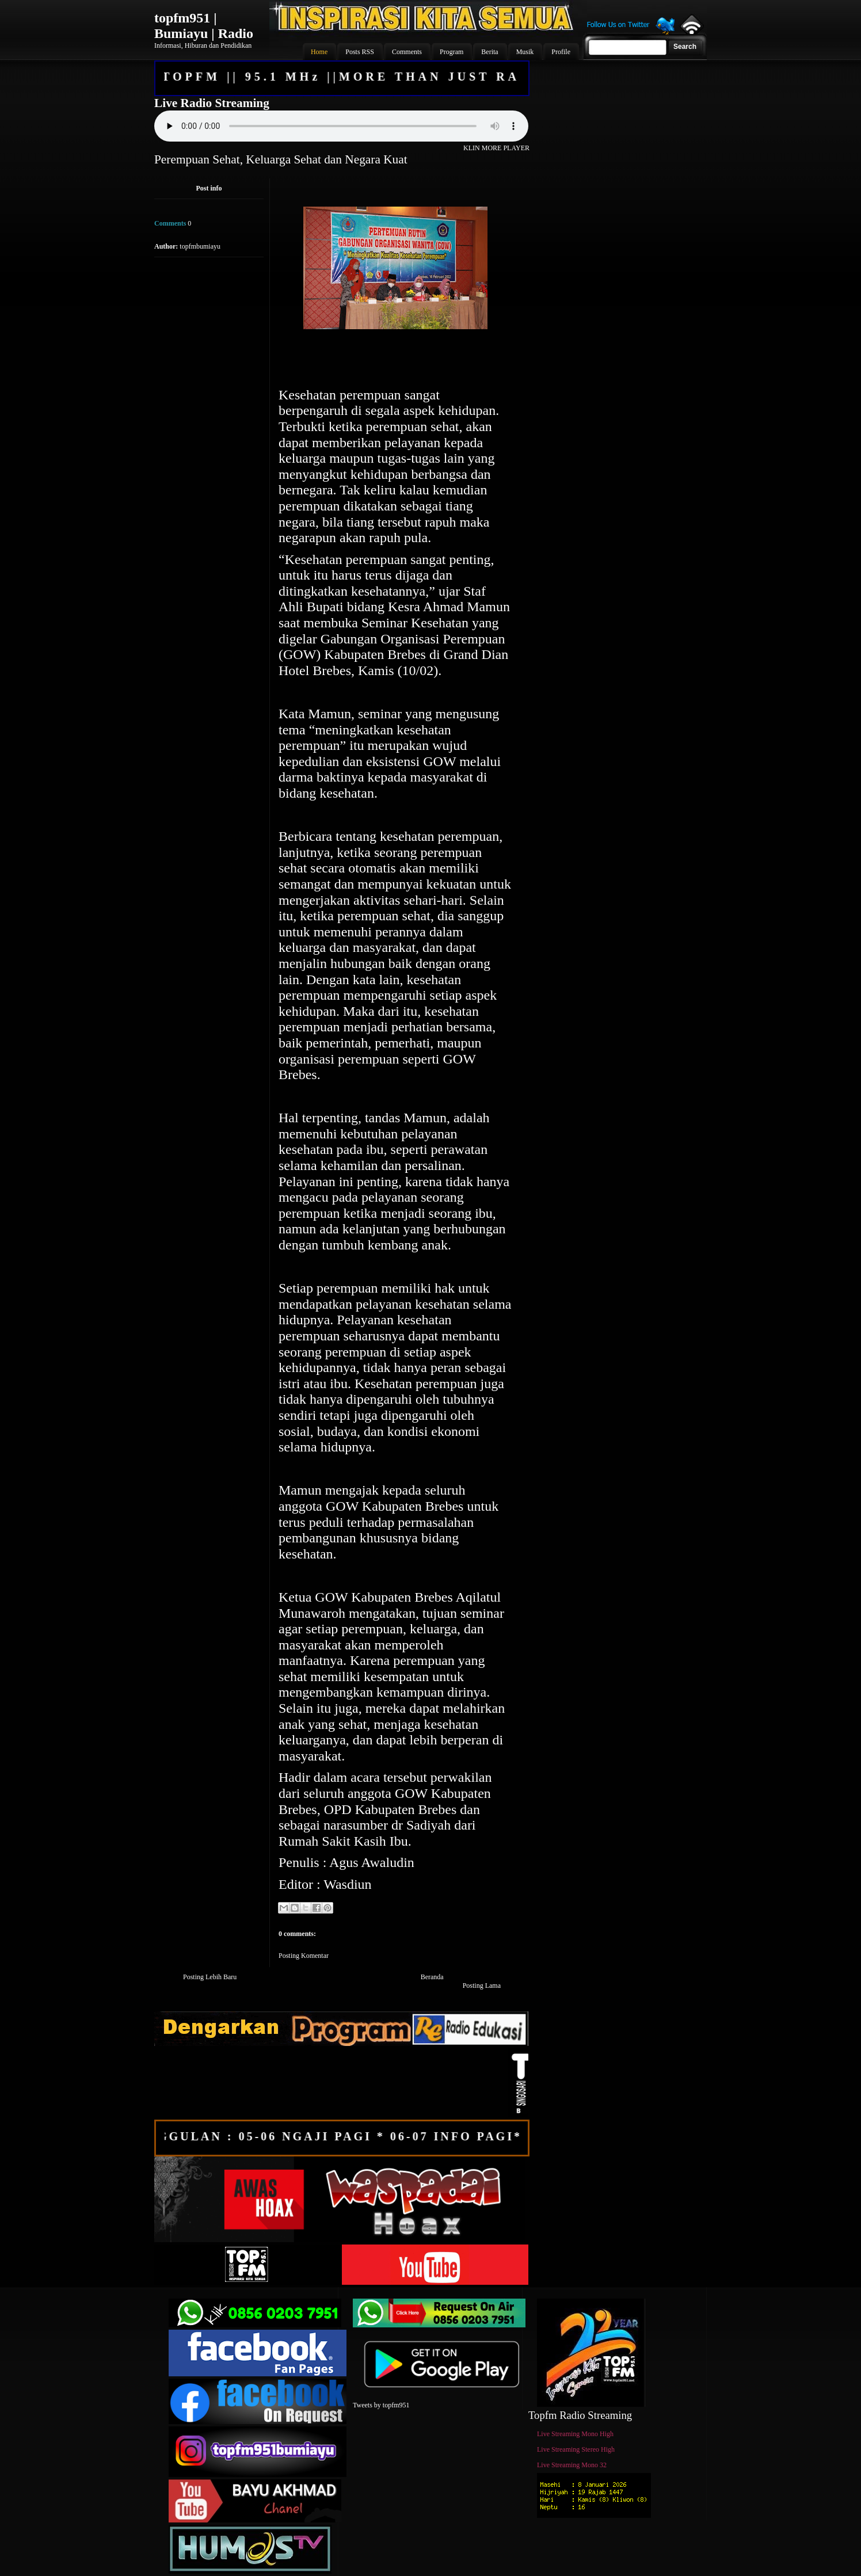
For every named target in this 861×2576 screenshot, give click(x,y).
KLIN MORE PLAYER (496, 148)
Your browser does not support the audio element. (341, 126)
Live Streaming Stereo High (576, 2449)
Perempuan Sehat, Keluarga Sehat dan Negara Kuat (280, 159)
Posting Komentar (304, 1956)
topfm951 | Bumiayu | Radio (203, 25)
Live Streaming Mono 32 (572, 2465)
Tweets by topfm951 (381, 2405)
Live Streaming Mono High (575, 2434)
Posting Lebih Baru (210, 1977)
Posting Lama (482, 1985)
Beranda (432, 1977)
